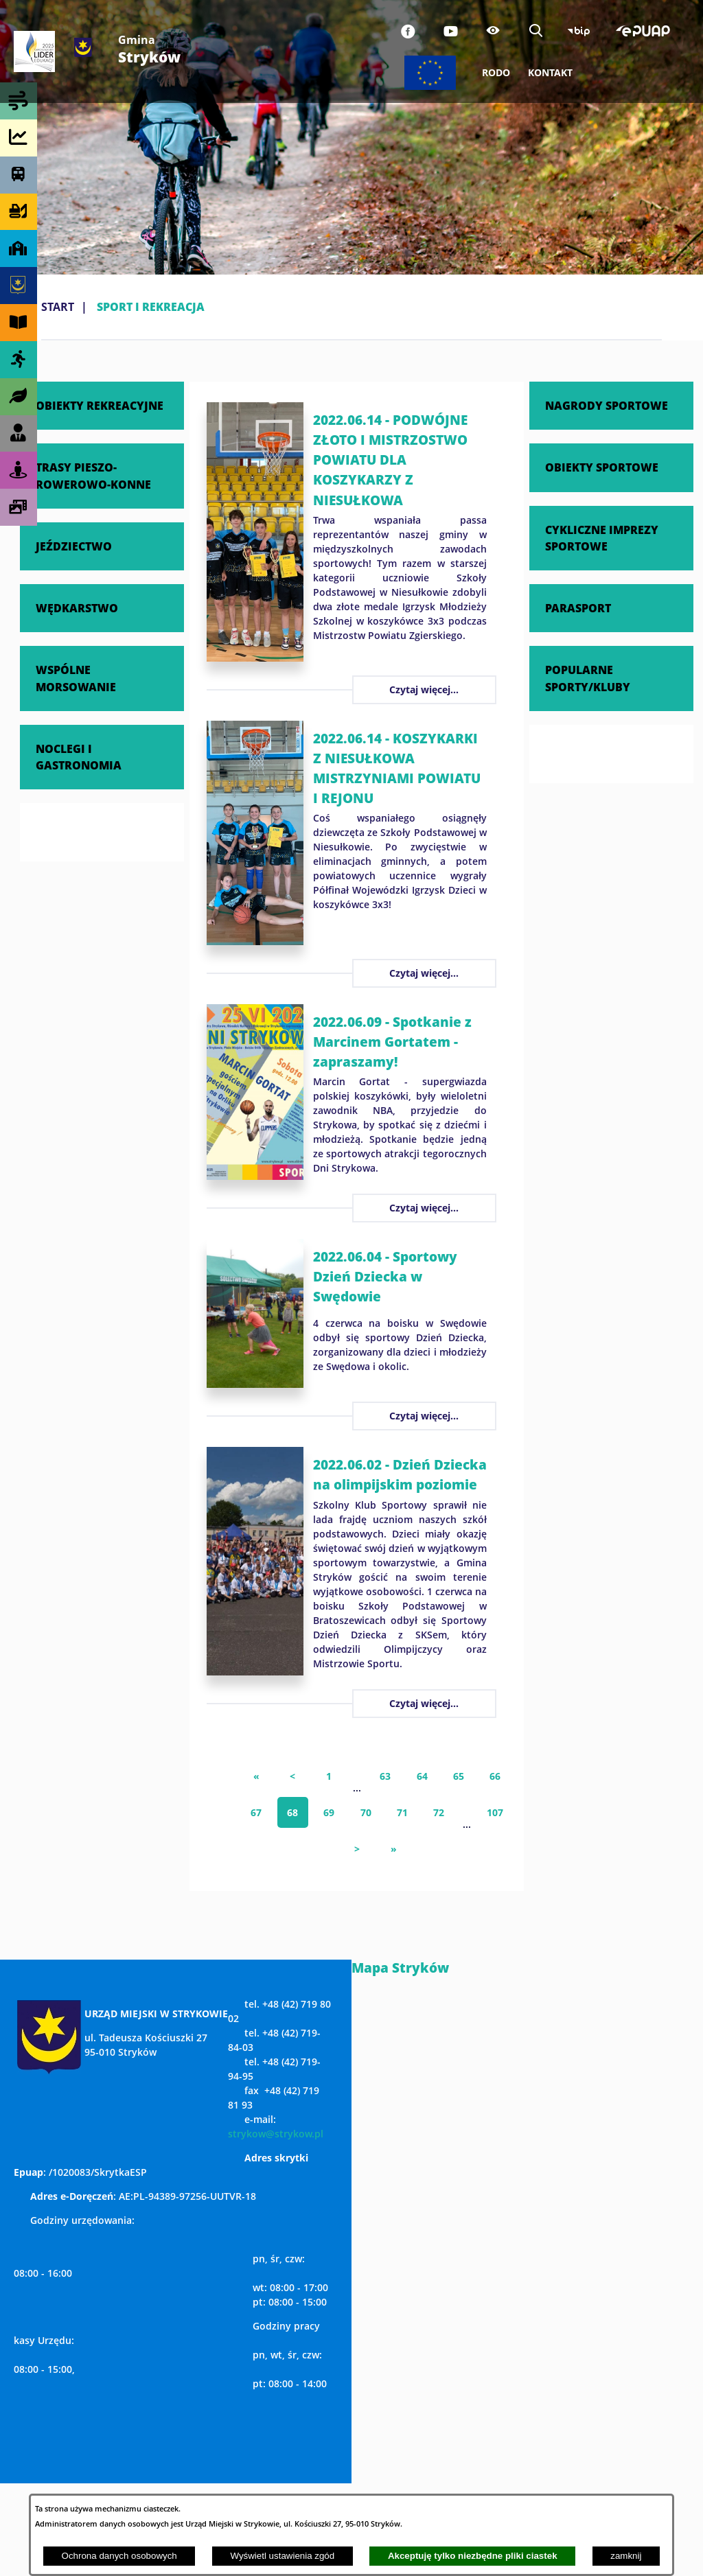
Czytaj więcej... (424, 689)
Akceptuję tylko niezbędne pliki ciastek (472, 2556)
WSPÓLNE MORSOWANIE (76, 678)
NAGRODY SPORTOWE (606, 405)
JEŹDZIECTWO (74, 546)
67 (256, 1812)
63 (385, 1776)
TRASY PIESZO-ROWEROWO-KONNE (93, 475)
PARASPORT (578, 608)
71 (402, 1812)
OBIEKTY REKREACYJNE (99, 405)
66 (494, 1776)
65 (458, 1776)
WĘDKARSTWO (77, 608)
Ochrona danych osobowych (119, 2556)
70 (365, 1812)
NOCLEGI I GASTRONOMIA (79, 757)
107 (495, 1812)
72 (438, 1812)
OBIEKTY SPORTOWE (601, 467)
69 (328, 1812)
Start (57, 306)
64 (422, 1776)
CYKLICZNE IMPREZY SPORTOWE (601, 538)
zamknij (625, 2556)
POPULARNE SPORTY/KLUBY (587, 678)
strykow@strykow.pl (275, 2133)
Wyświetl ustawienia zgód (282, 2556)
